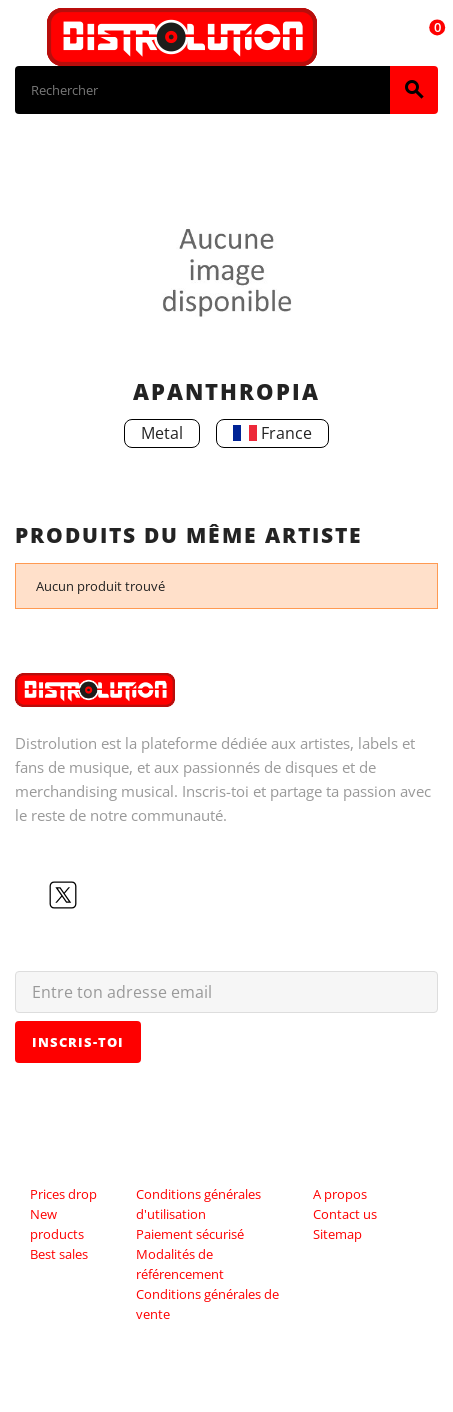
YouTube (95, 895)
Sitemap (337, 1234)
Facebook (31, 895)
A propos (340, 1194)
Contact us (345, 1214)
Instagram (127, 895)
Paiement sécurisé (190, 1234)
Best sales (59, 1254)
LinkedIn (159, 895)
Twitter (63, 895)
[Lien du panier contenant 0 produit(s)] (426, 37)
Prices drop (63, 1194)
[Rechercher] (202, 90)
